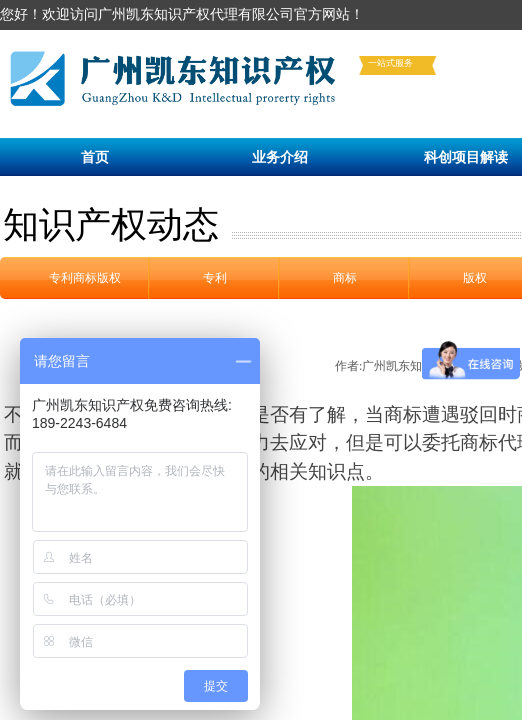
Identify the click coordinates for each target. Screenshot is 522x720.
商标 (345, 278)
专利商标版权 (85, 278)
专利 (215, 278)
